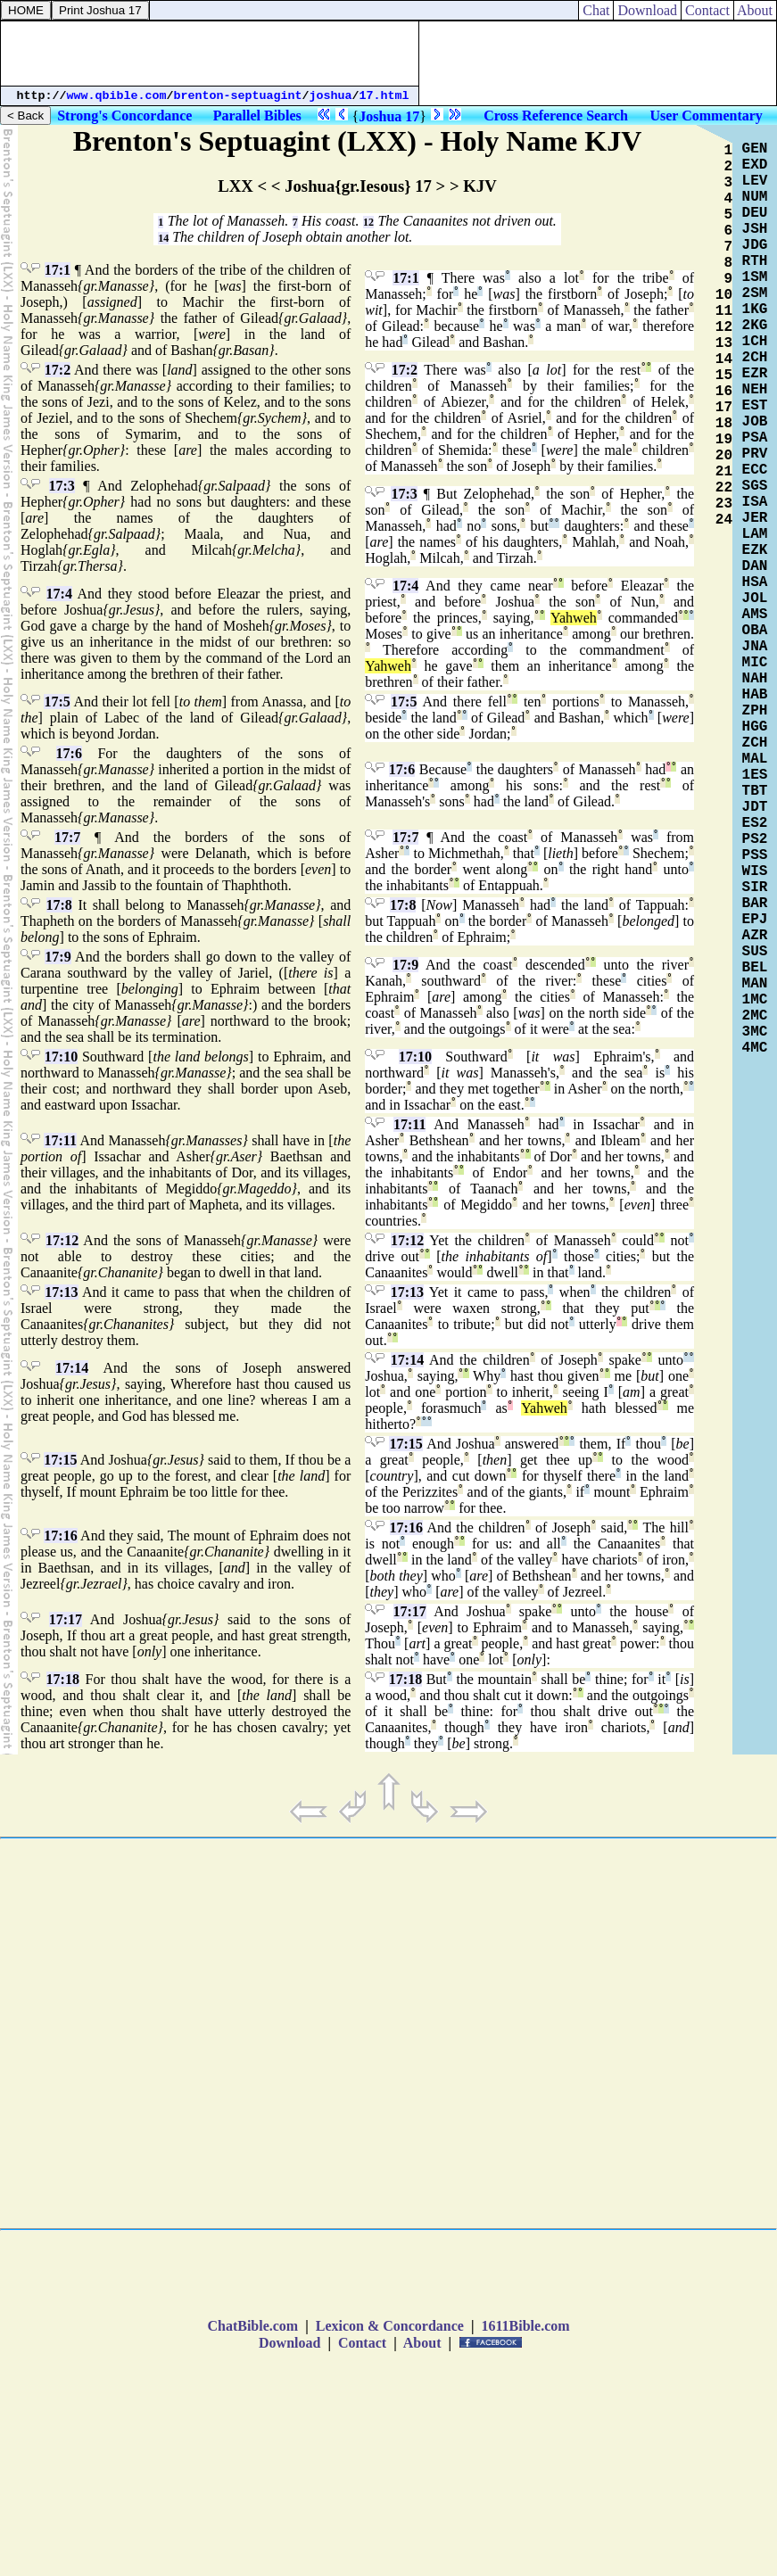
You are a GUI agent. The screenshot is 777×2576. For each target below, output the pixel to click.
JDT (755, 807)
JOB (755, 422)
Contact (707, 10)
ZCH (755, 743)
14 (163, 238)
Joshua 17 (389, 116)
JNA (755, 647)
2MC (755, 1016)
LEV (755, 181)
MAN (755, 984)
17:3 (62, 485)
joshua (331, 96)
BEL (755, 968)
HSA (755, 582)
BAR (755, 904)
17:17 (65, 1619)
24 (723, 520)
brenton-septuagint (238, 96)
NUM (755, 197)
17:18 (62, 1679)
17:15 (60, 1459)
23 (723, 504)
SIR (755, 887)
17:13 (61, 1292)
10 (723, 295)
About (755, 10)
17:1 (57, 269)
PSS (755, 855)
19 (723, 440)
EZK (755, 550)
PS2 (755, 839)
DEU (755, 213)
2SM (755, 293)
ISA (755, 502)
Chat (596, 10)
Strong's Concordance (124, 115)
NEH (755, 390)
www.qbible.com (117, 96)
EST (755, 406)
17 (723, 408)
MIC (755, 663)
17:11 (60, 1140)
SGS (755, 486)
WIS (755, 871)
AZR (755, 936)
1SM (755, 277)
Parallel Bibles (257, 115)
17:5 (57, 701)
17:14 (71, 1367)
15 (723, 375)
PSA (755, 438)
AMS (755, 615)
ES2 (755, 823)
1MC (755, 1000)
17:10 (61, 1056)
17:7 (67, 837)
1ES (755, 775)
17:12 (62, 1240)
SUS (755, 952)
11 (723, 311)
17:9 (57, 956)
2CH (755, 358)
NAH (755, 679)
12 (368, 222)
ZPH (755, 711)
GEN (755, 149)
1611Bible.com (525, 2325)
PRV (755, 454)
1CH (755, 342)
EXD (755, 165)
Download (647, 10)
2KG (755, 326)
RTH (755, 261)
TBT (755, 791)
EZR (755, 374)
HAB (755, 695)
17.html (384, 96)
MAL (755, 759)
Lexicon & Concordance (389, 2325)
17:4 (59, 593)
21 (723, 472)
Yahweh (573, 617)
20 (723, 456)
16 (723, 392)
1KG (755, 309)
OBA (755, 631)
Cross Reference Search (556, 115)
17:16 (60, 1535)
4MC (755, 1048)
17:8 (59, 904)
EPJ (755, 920)
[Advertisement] (209, 53)
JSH (755, 229)
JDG (755, 245)
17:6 (69, 753)
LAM (755, 534)
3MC (755, 1032)
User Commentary (705, 115)
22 (723, 488)
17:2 (57, 369)
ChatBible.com (252, 2325)
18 (723, 424)
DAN (755, 566)
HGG (755, 727)
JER (755, 518)
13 (723, 343)
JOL (755, 598)
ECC (755, 470)
